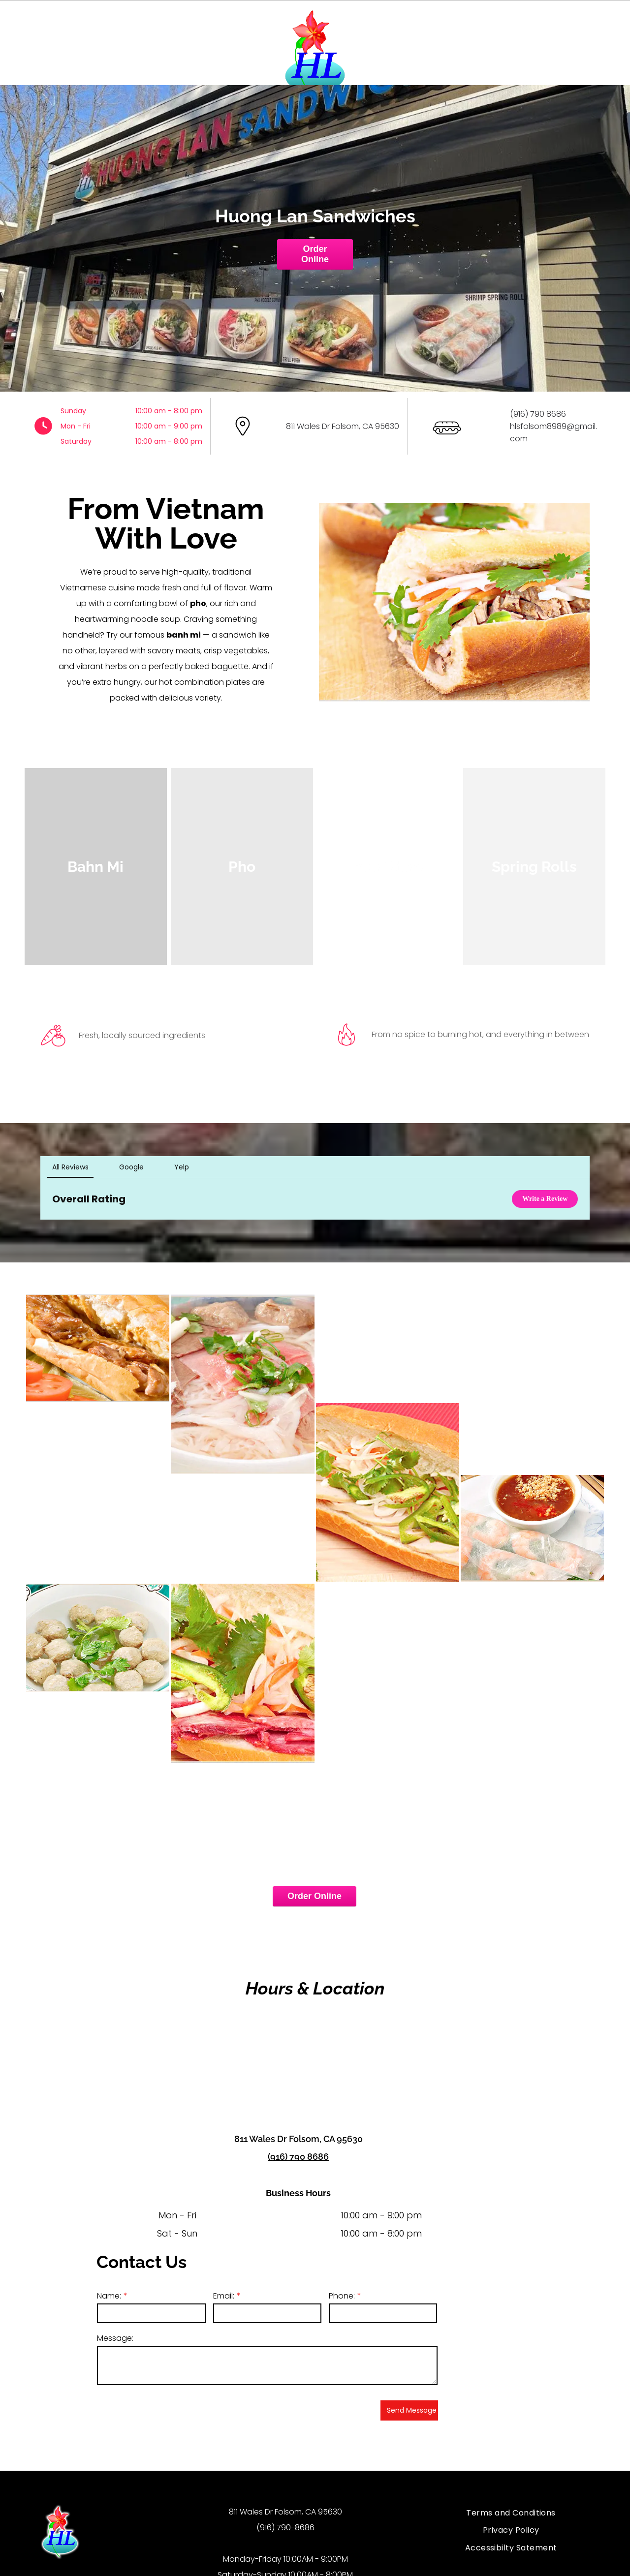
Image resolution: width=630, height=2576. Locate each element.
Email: (223, 2274)
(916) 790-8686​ (285, 2506)
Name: (109, 2274)
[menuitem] (511, 2491)
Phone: (342, 2274)
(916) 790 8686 (298, 2135)
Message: (115, 2316)
